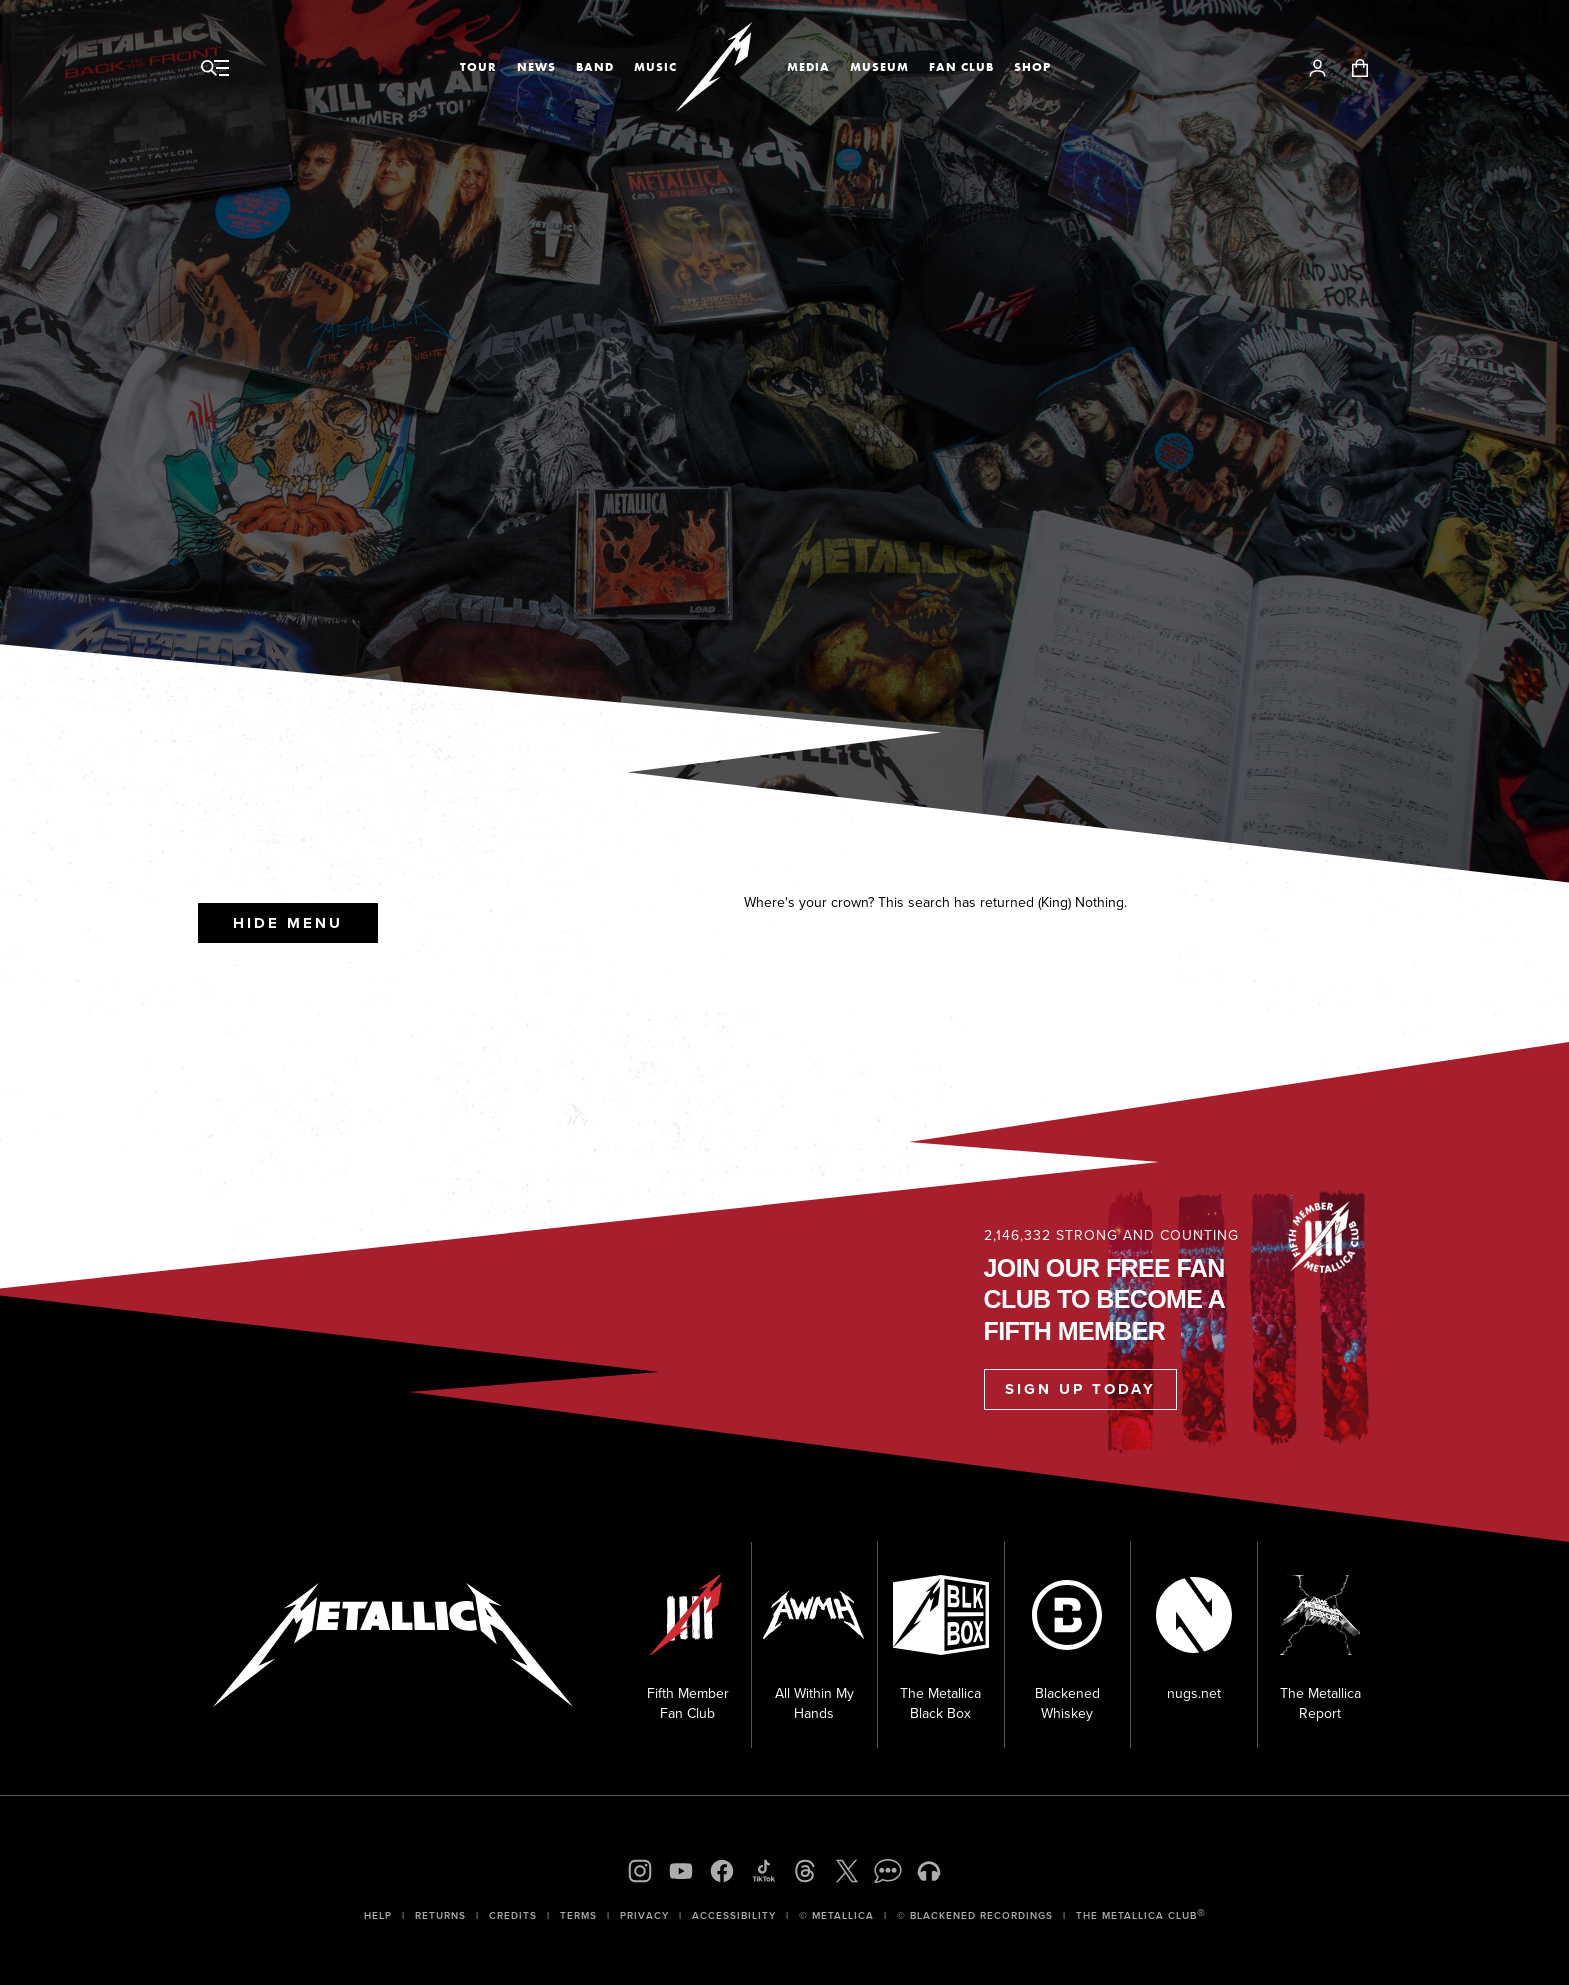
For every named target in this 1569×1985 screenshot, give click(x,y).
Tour (478, 67)
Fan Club (961, 67)
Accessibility (734, 1915)
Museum (879, 67)
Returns (440, 1915)
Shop (1032, 67)
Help (378, 1915)
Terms (578, 1915)
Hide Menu (288, 923)
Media (808, 67)
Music (655, 67)
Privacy (644, 1915)
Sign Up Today (1080, 1389)
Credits (513, 1915)
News (536, 67)
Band (595, 67)
